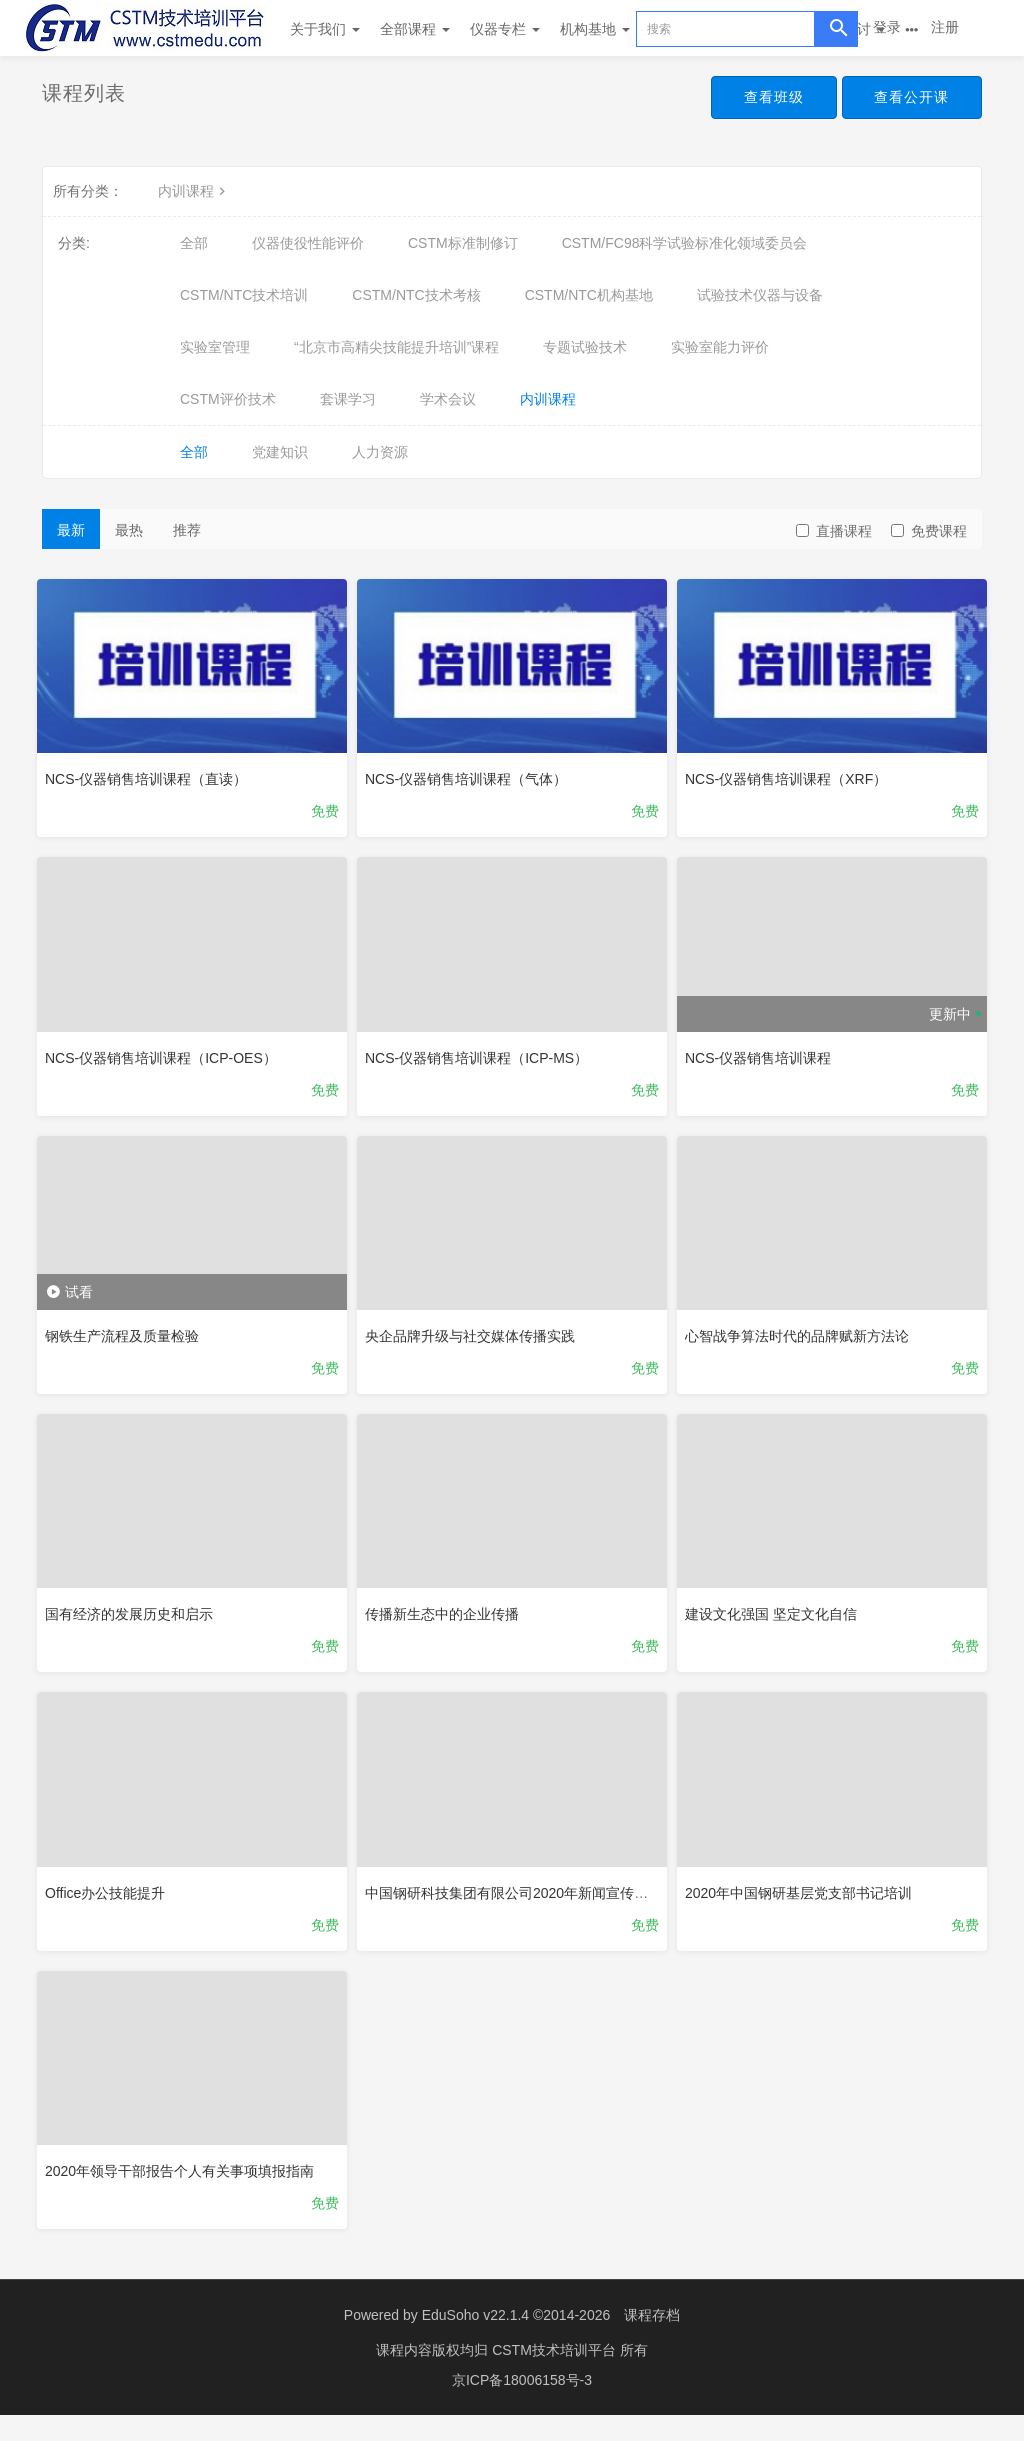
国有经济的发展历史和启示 (134, 1622)
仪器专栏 (505, 29)
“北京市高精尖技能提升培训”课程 (396, 347)
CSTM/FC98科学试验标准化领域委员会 (685, 243)
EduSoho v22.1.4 (475, 2341)
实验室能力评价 (720, 347)
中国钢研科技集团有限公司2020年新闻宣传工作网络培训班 (553, 1905)
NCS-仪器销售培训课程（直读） (151, 774)
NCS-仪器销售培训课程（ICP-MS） (481, 1056)
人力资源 (380, 452)
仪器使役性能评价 (308, 243)
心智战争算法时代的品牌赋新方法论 (802, 1339)
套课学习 (348, 399)
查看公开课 (908, 98)
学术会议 (448, 399)
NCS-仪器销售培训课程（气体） (471, 774)
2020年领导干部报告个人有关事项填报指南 (184, 2187)
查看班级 (764, 98)
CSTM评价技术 (228, 399)
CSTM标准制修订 (463, 243)
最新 (71, 530)
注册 (945, 27)
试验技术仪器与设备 (760, 295)
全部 (194, 243)
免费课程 (929, 531)
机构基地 (595, 29)
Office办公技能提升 (110, 1905)
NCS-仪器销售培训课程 (763, 1056)
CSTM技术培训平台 (556, 2376)
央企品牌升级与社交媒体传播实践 (475, 1339)
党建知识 (280, 452)
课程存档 (652, 2341)
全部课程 (415, 29)
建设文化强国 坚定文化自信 (776, 1622)
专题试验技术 (585, 347)
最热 (129, 530)
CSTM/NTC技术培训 (244, 295)
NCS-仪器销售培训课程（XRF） (791, 774)
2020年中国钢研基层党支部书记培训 (803, 1905)
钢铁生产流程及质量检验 (127, 1339)
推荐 (187, 530)
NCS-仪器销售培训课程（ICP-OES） (166, 1056)
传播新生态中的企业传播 (447, 1622)
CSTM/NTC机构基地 (589, 295)
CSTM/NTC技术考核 (416, 295)
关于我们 (325, 29)
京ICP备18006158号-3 (522, 2406)
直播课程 (834, 531)
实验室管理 (215, 347)
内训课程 (194, 191)
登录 (887, 27)
